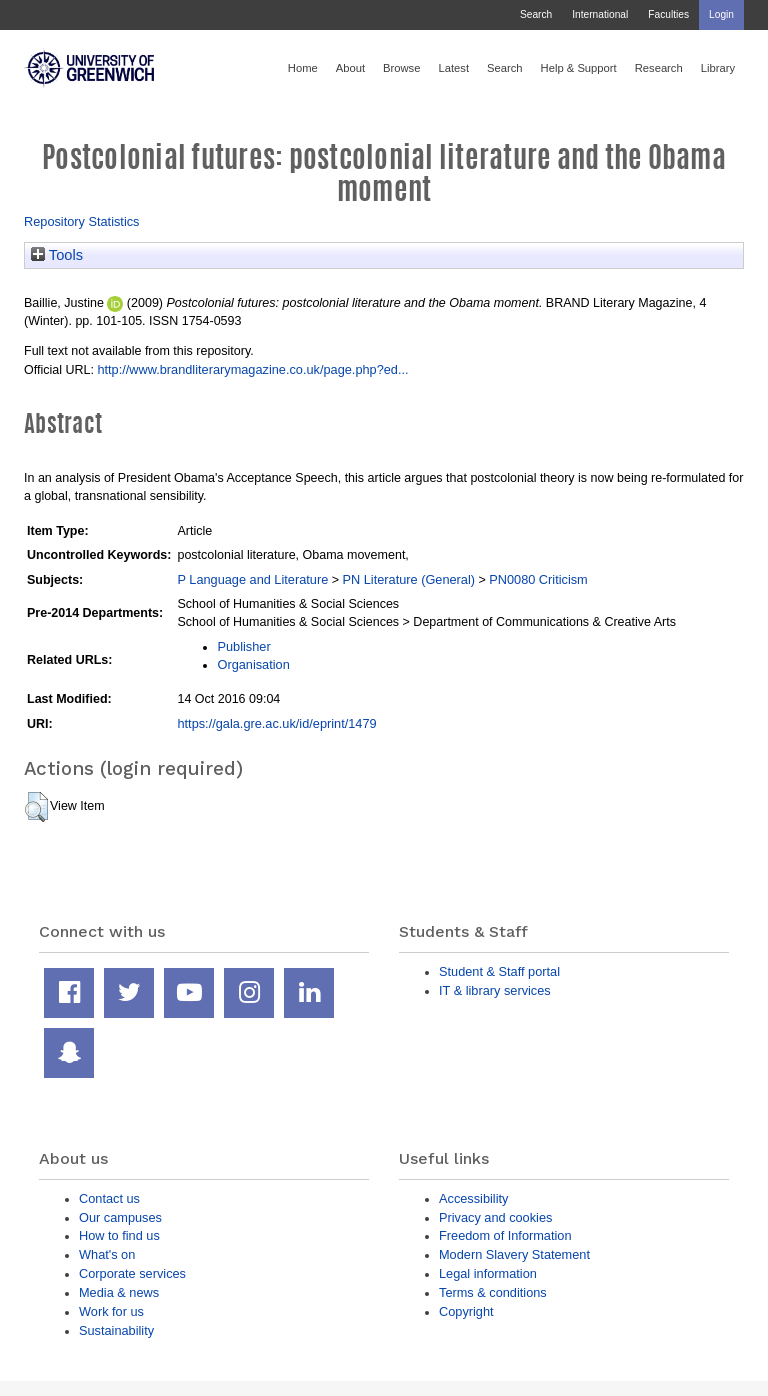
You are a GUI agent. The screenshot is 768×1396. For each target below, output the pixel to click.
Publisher (243, 646)
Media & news (119, 1292)
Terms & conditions (493, 1292)
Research (659, 68)
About (350, 68)
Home (303, 68)
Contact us (109, 1198)
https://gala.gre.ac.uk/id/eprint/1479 (276, 723)
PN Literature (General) (408, 579)
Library (718, 68)
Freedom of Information (505, 1235)
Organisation (253, 664)
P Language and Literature (252, 579)
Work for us (111, 1311)
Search (536, 14)
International (600, 14)
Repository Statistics (82, 221)
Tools (57, 255)
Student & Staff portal (499, 971)
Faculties (668, 14)
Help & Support (579, 68)
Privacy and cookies (495, 1217)
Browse (401, 68)
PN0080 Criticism (538, 579)
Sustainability (116, 1330)
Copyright (466, 1311)
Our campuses (120, 1217)
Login (721, 14)
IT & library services (495, 990)
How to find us (119, 1235)
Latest (453, 68)
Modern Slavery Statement (514, 1254)
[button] (36, 807)
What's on (107, 1254)
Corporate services (132, 1273)
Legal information (488, 1273)
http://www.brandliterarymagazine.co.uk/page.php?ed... (252, 369)
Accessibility (473, 1198)
